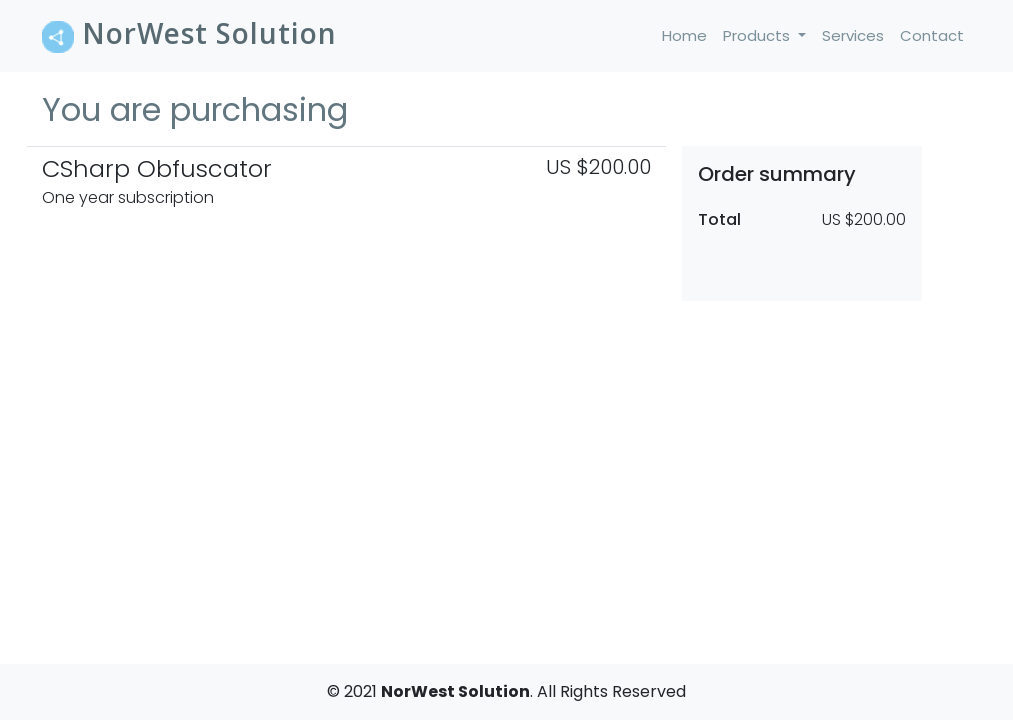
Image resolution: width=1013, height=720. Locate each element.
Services (853, 35)
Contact (932, 35)
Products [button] (758, 35)
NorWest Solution (189, 33)
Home (688, 35)
